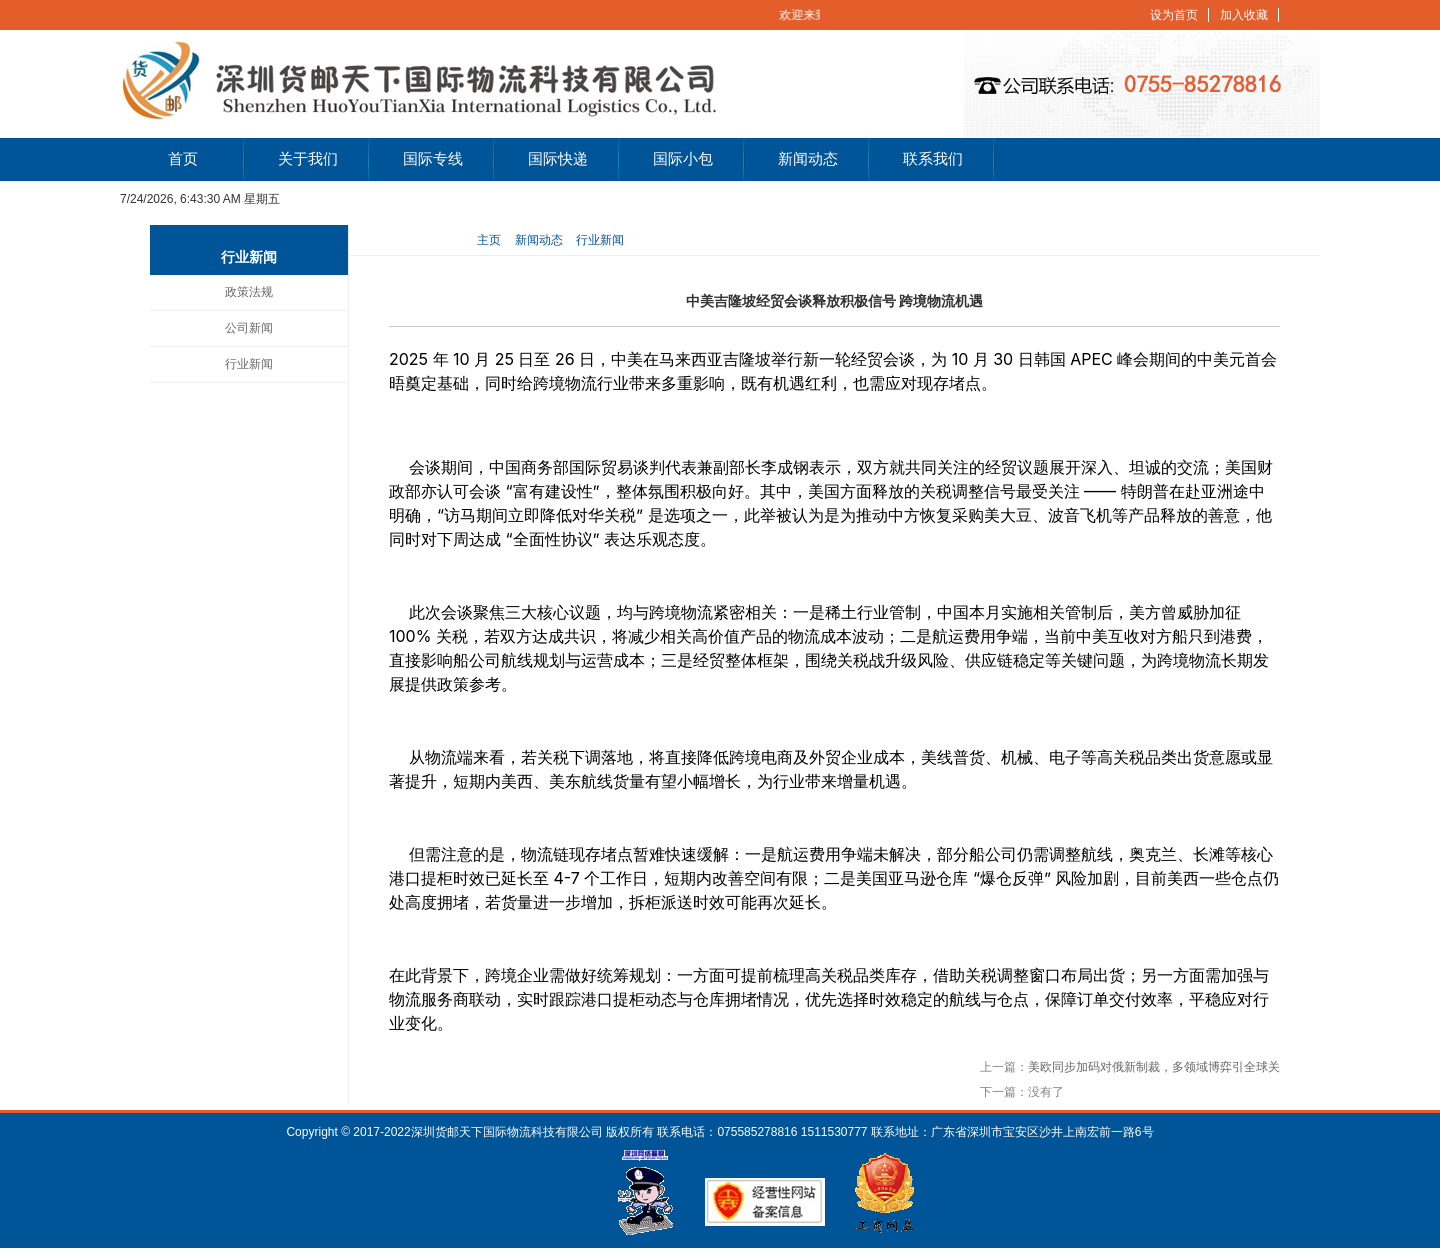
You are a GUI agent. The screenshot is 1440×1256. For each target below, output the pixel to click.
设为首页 (1174, 15)
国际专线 (433, 159)
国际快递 (558, 159)
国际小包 (683, 159)
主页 (489, 240)
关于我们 (308, 159)
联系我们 (933, 159)
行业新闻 (249, 364)
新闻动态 (808, 159)
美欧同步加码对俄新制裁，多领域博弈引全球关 (1154, 1067)
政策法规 (249, 292)
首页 (183, 159)
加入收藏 (1244, 15)
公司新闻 (249, 328)
